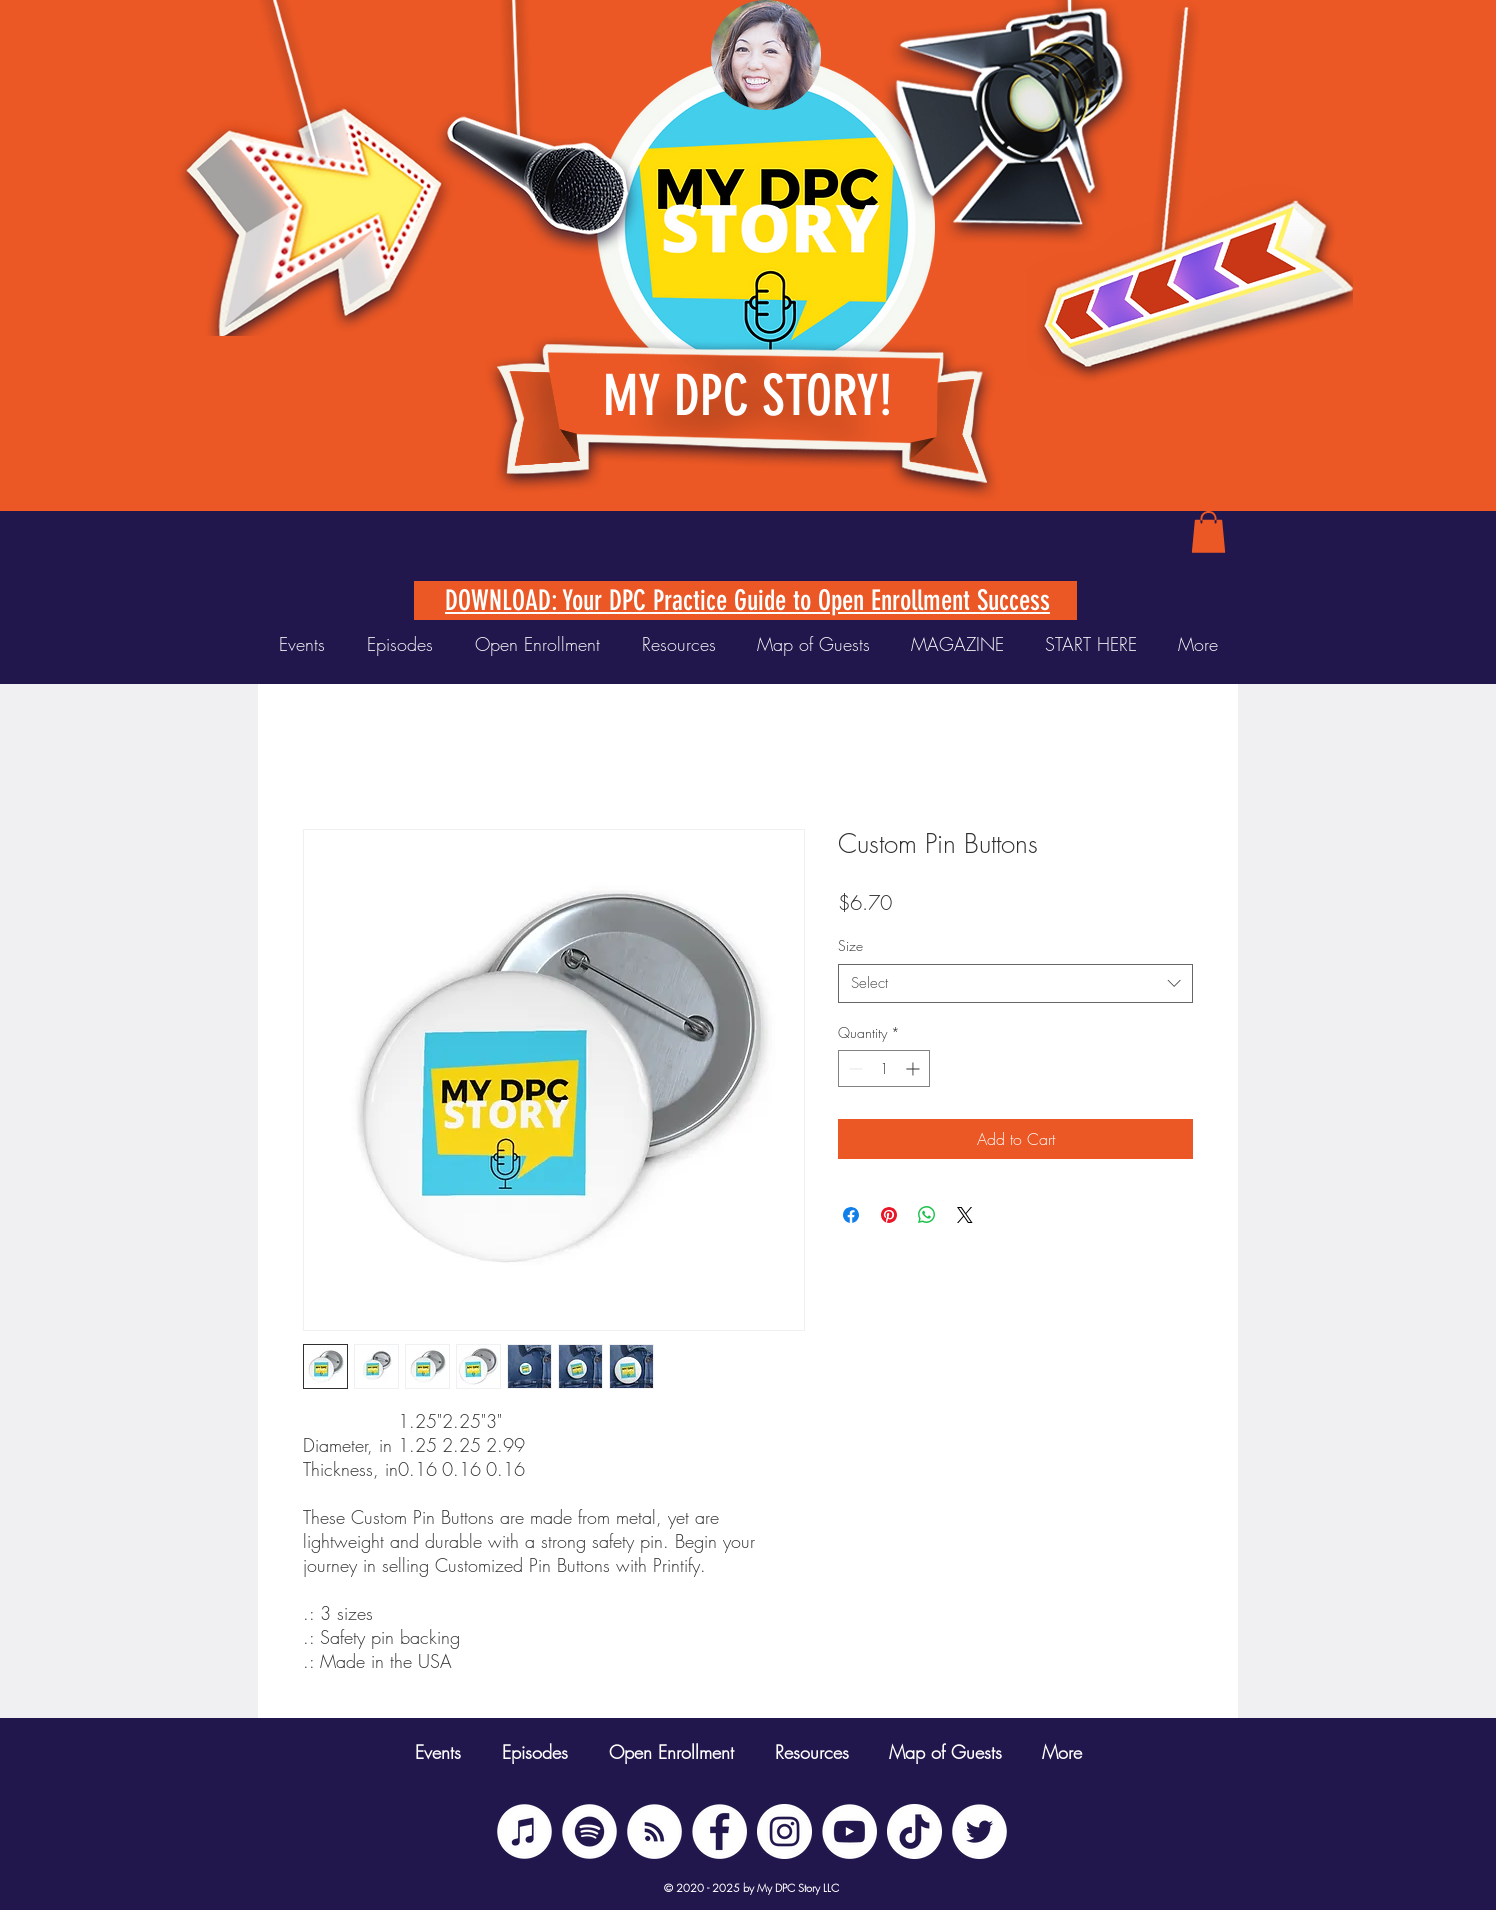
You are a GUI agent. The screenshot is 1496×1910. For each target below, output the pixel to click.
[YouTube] (849, 1831)
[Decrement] (853, 1068)
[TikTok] (914, 1831)
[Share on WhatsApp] (927, 1215)
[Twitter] (979, 1831)
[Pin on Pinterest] (889, 1215)
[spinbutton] (884, 1068)
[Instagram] (784, 1831)
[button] (1208, 532)
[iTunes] (524, 1831)
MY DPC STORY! (747, 396)
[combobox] (1015, 983)
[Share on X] (965, 1215)
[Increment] (914, 1068)
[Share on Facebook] (851, 1215)
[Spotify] (589, 1831)
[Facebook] (719, 1831)
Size (850, 945)
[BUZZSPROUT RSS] (654, 1831)
